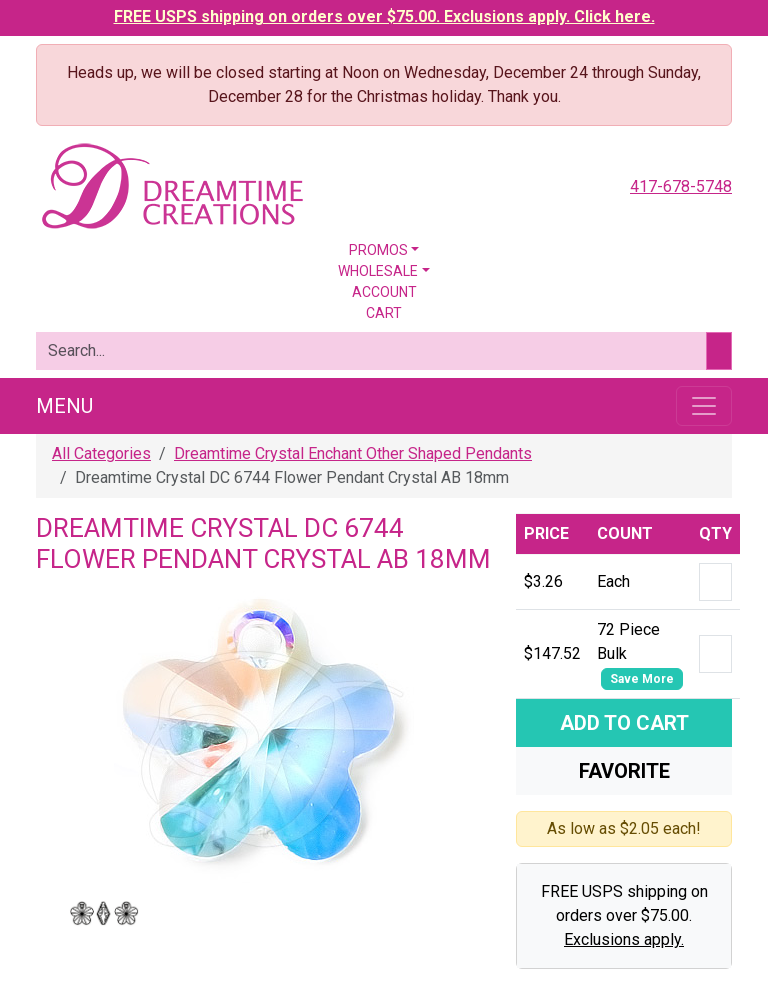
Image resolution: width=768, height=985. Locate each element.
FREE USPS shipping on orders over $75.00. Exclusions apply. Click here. (384, 16)
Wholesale (378, 271)
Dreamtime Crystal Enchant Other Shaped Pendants (353, 453)
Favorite (624, 771)
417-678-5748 (681, 186)
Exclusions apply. (624, 939)
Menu (64, 406)
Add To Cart (624, 723)
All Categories (101, 453)
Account (384, 292)
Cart (384, 313)
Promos (378, 250)
